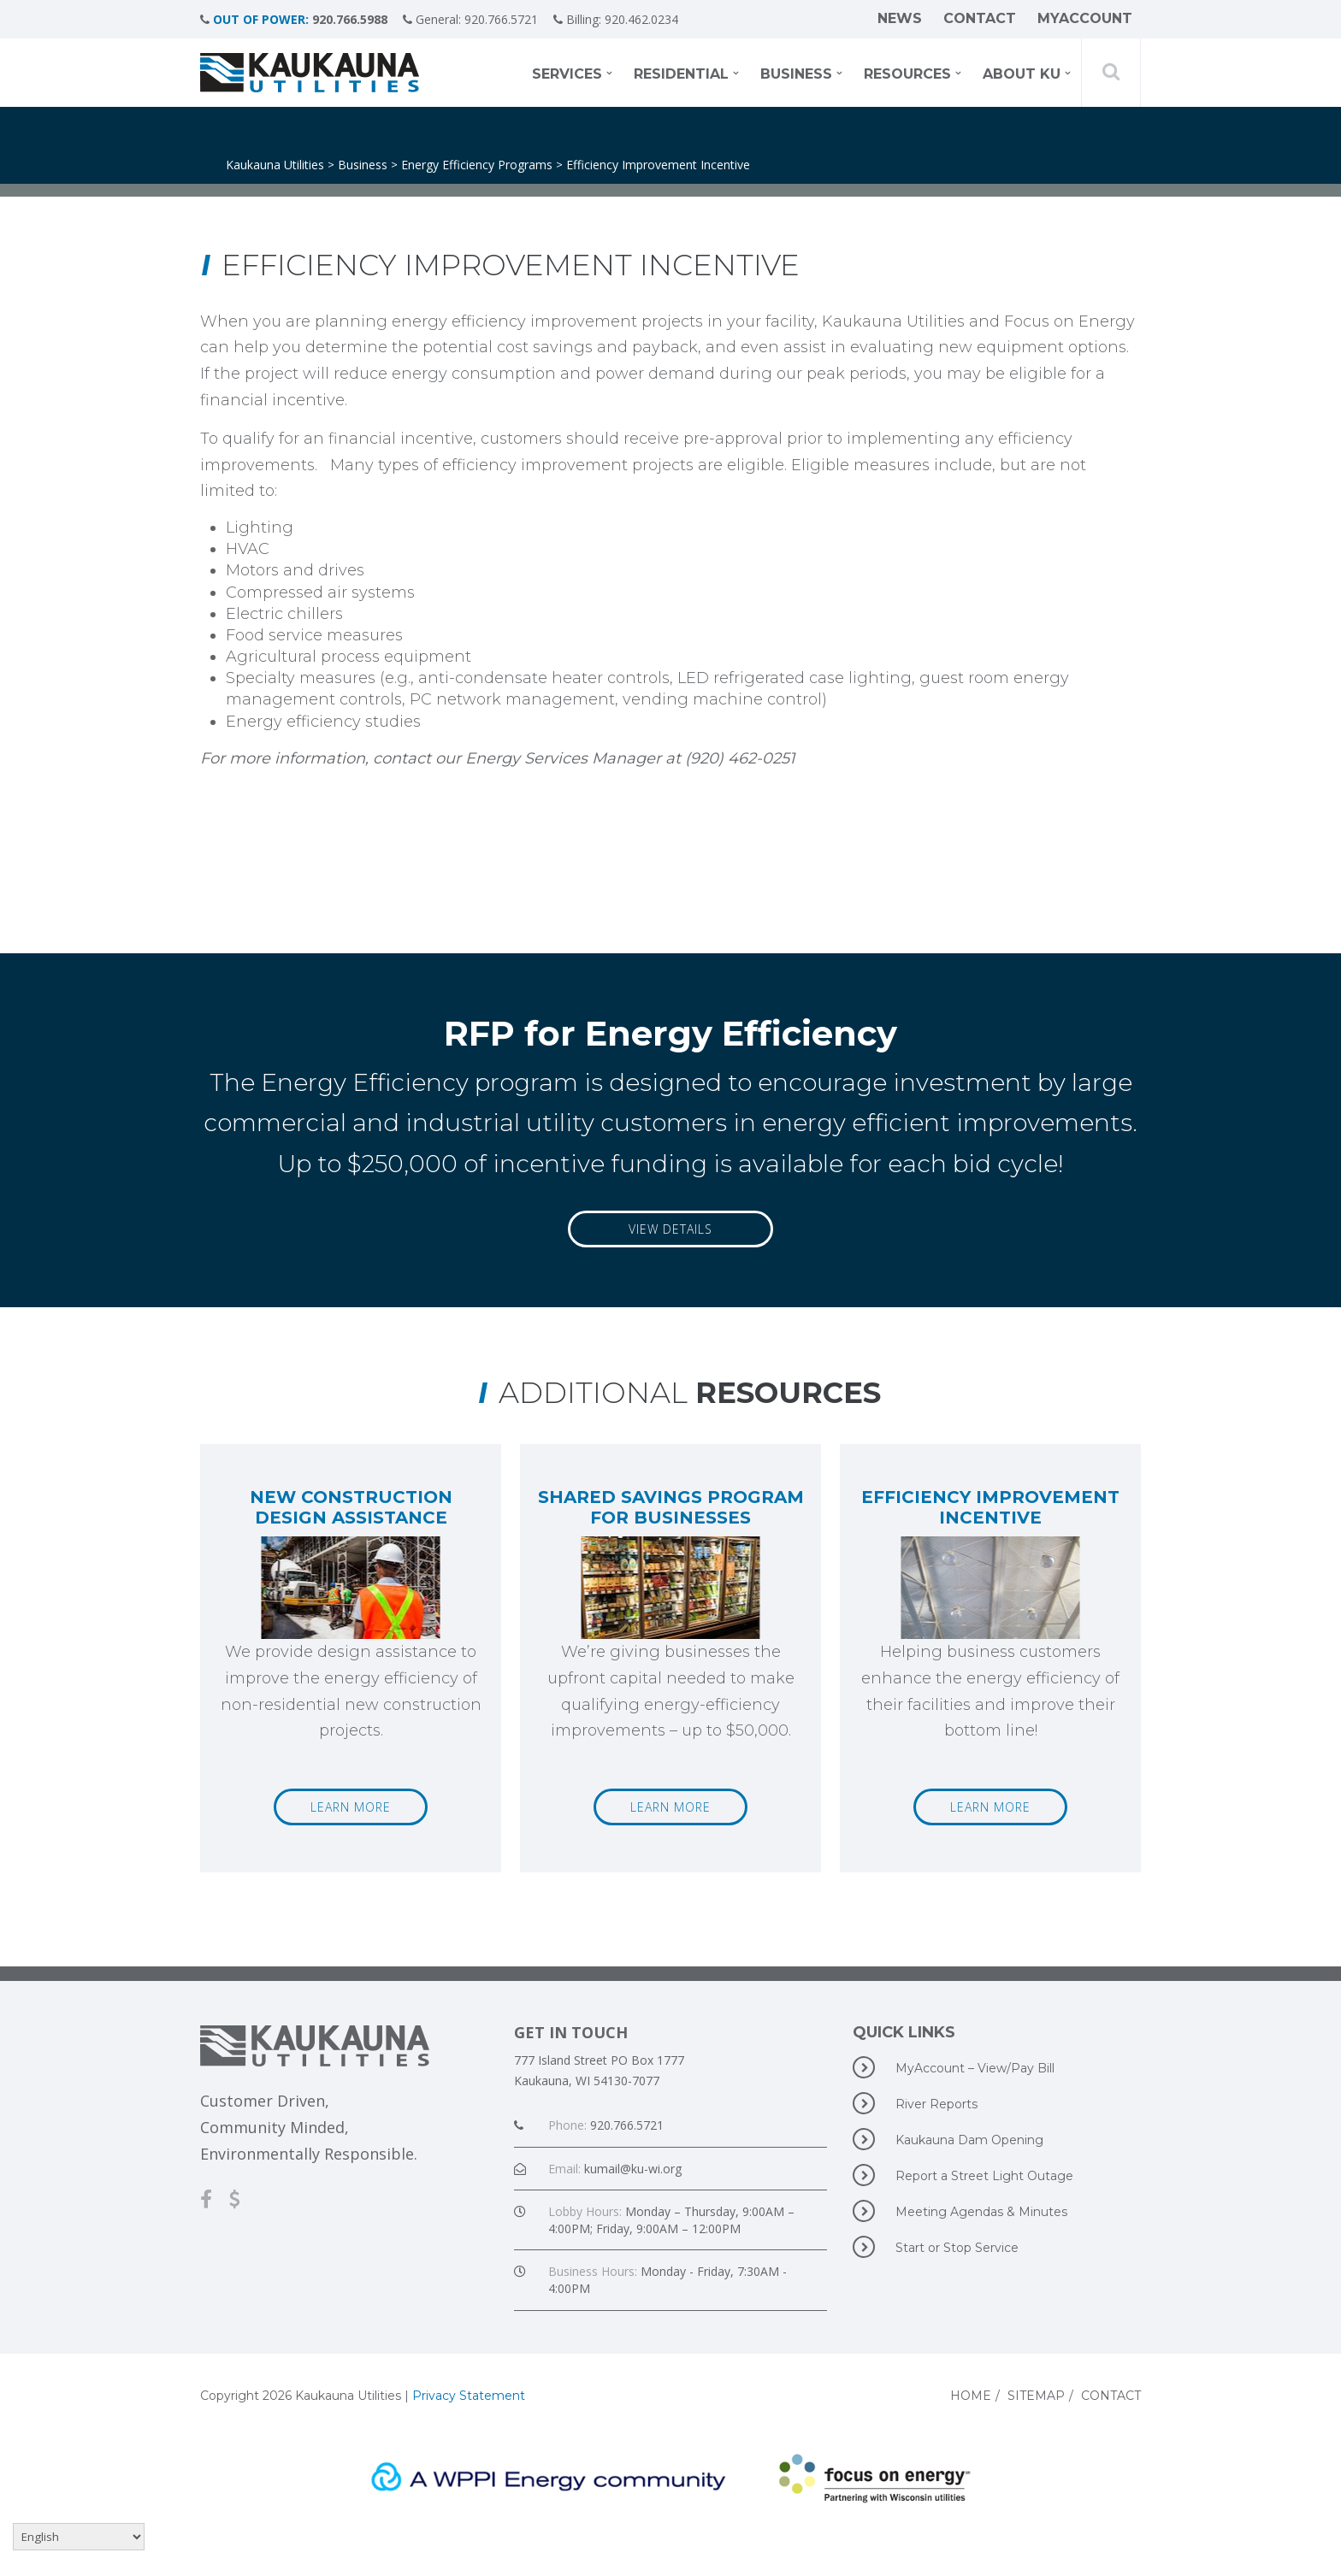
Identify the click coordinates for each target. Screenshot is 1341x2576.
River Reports (915, 2103)
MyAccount (1084, 19)
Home (970, 2395)
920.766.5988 (349, 19)
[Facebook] (214, 2198)
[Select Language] (79, 2536)
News (899, 19)
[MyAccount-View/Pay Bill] (243, 2198)
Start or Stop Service (936, 2247)
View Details (670, 1229)
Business (796, 75)
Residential (681, 75)
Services (567, 75)
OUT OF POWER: (261, 19)
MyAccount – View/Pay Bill (953, 2067)
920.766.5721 (506, 19)
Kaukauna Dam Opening (948, 2139)
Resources (907, 75)
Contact (979, 19)
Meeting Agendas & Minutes (960, 2211)
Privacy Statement (468, 2395)
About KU (1021, 75)
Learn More (350, 1807)
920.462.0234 (651, 19)
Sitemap (1036, 2395)
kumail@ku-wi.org (633, 2168)
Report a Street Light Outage (963, 2175)
